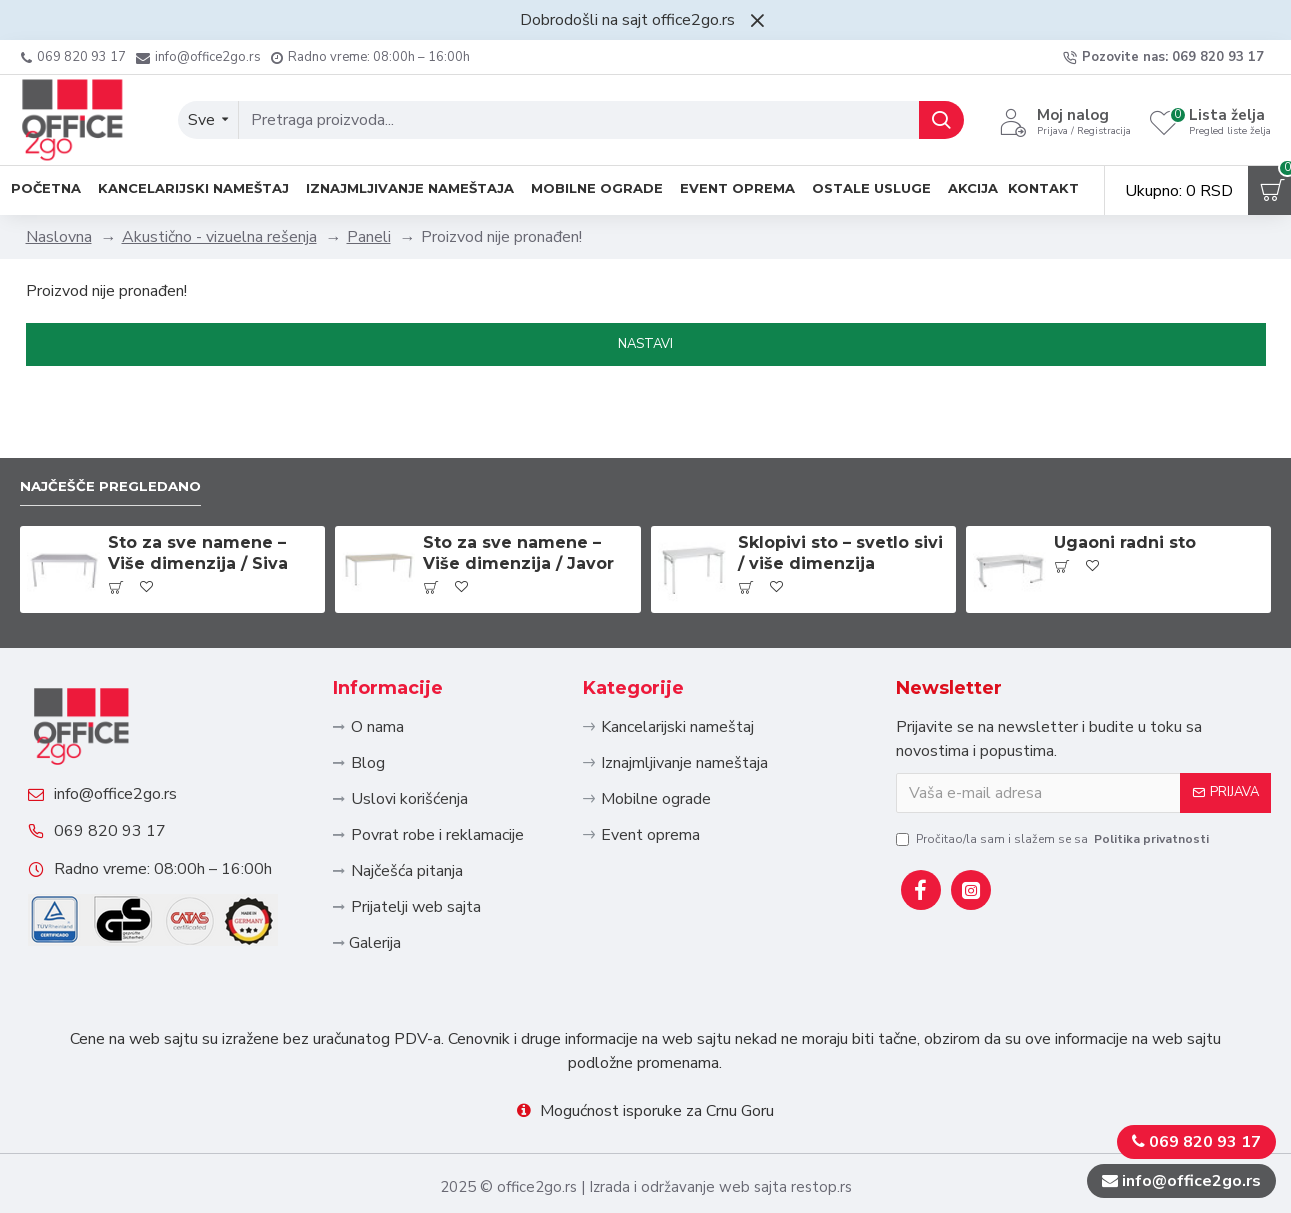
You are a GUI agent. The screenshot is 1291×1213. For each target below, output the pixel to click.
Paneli (369, 237)
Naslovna (59, 237)
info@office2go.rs (132, 751)
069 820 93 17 (127, 805)
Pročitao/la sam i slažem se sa (1054, 769)
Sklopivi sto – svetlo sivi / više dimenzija (840, 484)
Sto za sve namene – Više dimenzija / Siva (198, 484)
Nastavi (645, 344)
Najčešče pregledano (124, 415)
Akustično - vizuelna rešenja (219, 237)
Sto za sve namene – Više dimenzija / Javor (518, 484)
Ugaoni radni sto (1125, 473)
